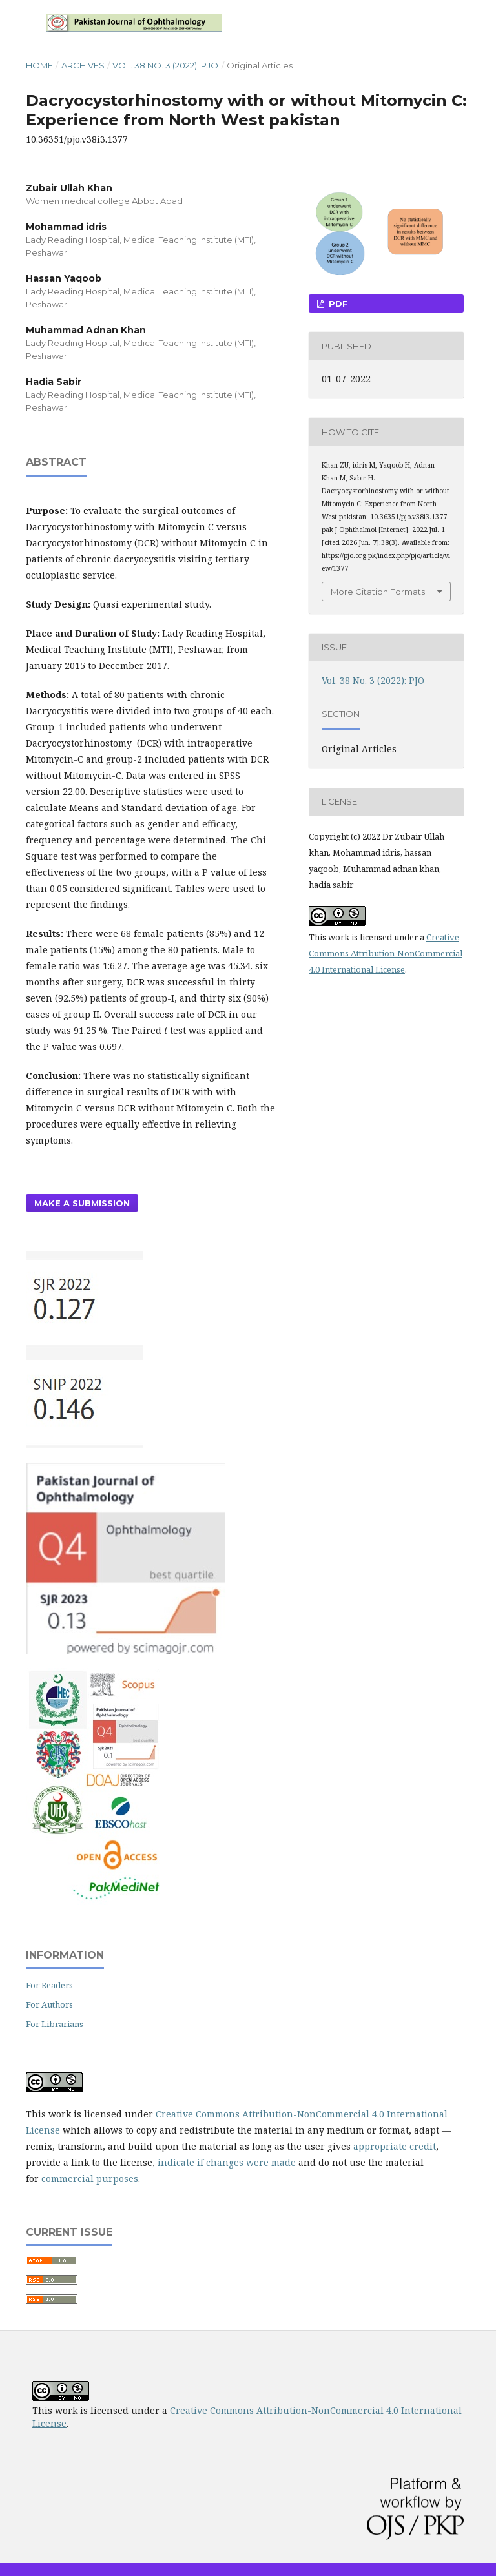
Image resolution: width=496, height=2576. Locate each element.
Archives (83, 65)
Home (39, 65)
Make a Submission (82, 1203)
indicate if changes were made (227, 2162)
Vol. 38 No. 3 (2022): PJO (165, 65)
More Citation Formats (378, 591)
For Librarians (54, 2024)
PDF (337, 303)
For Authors (49, 2004)
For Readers (49, 1985)
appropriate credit (394, 2146)
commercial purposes (89, 2178)
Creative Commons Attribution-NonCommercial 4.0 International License (385, 953)
